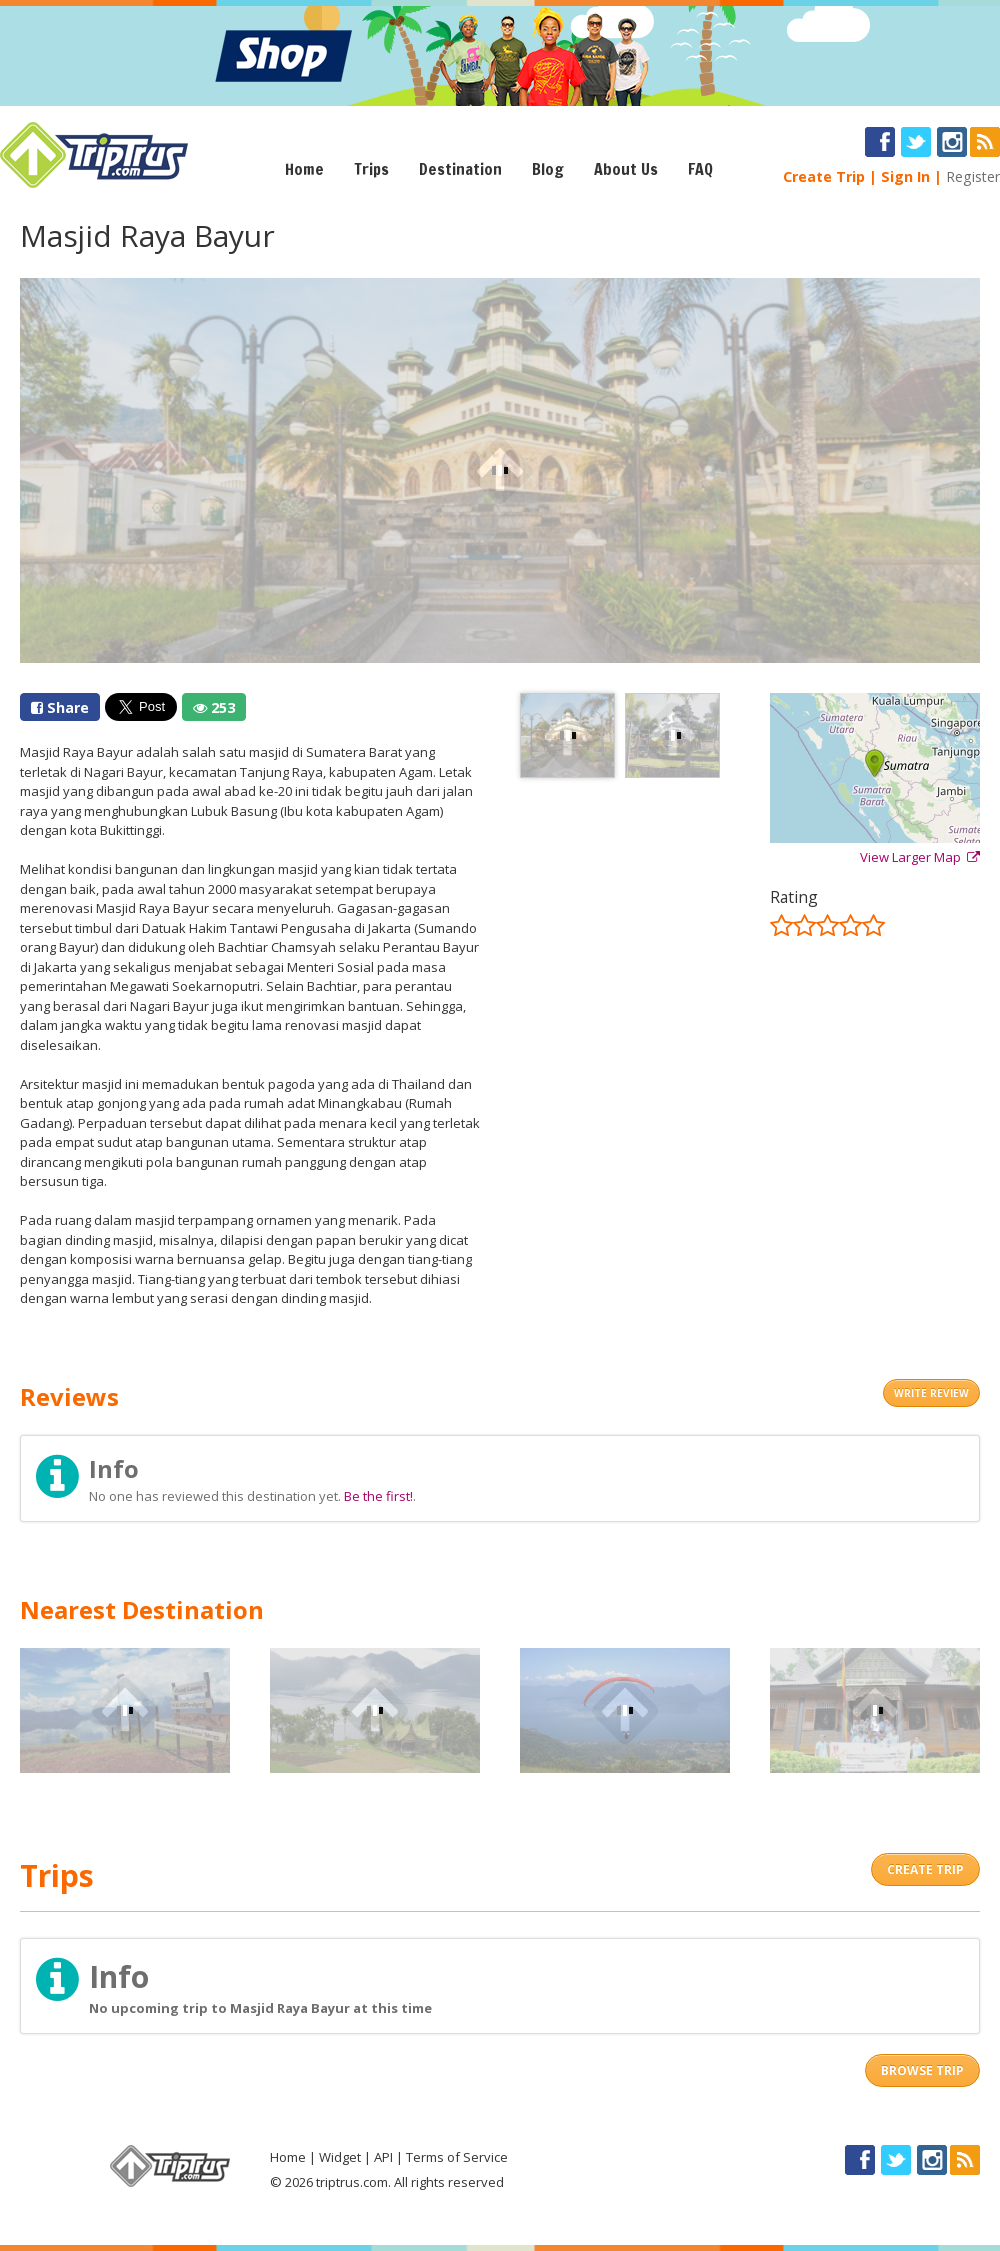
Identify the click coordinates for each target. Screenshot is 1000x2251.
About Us (626, 169)
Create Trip (824, 176)
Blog (548, 169)
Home (304, 169)
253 (214, 707)
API (383, 2157)
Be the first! (378, 1496)
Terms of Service (457, 2157)
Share (60, 707)
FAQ (700, 169)
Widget (340, 2157)
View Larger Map (920, 857)
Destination (460, 169)
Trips (371, 169)
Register (973, 176)
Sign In (905, 176)
